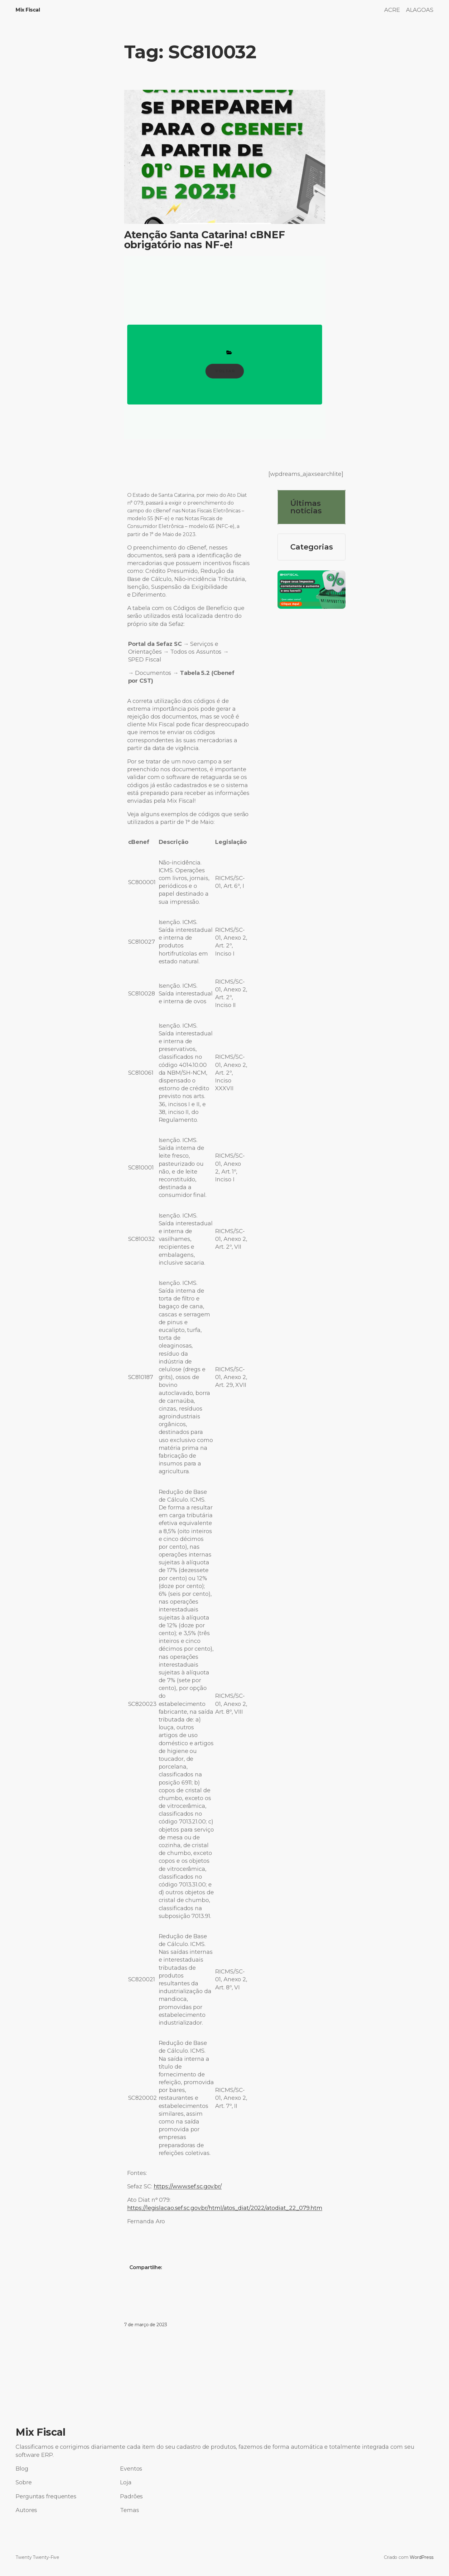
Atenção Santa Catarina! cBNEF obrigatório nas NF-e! (204, 240)
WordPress (421, 2557)
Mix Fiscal (28, 10)
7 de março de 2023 (145, 2324)
